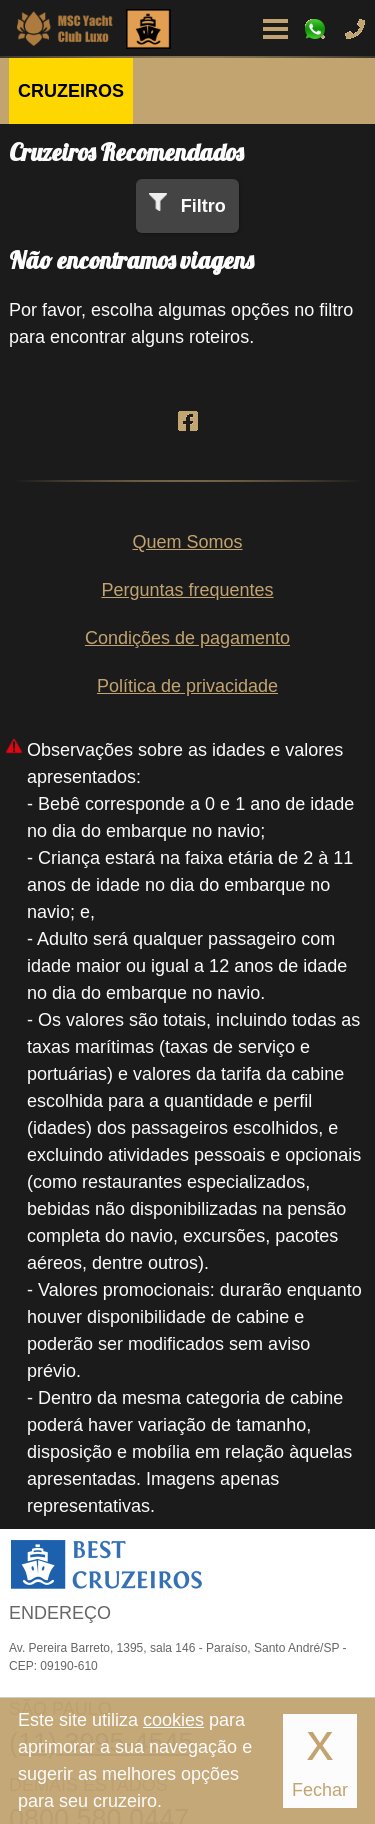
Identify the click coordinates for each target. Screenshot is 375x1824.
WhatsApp (315, 29)
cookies (173, 1720)
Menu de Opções (275, 29)
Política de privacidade (187, 686)
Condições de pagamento (187, 638)
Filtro (203, 206)
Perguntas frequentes (187, 590)
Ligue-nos (355, 29)
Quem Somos (187, 542)
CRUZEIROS (71, 91)
